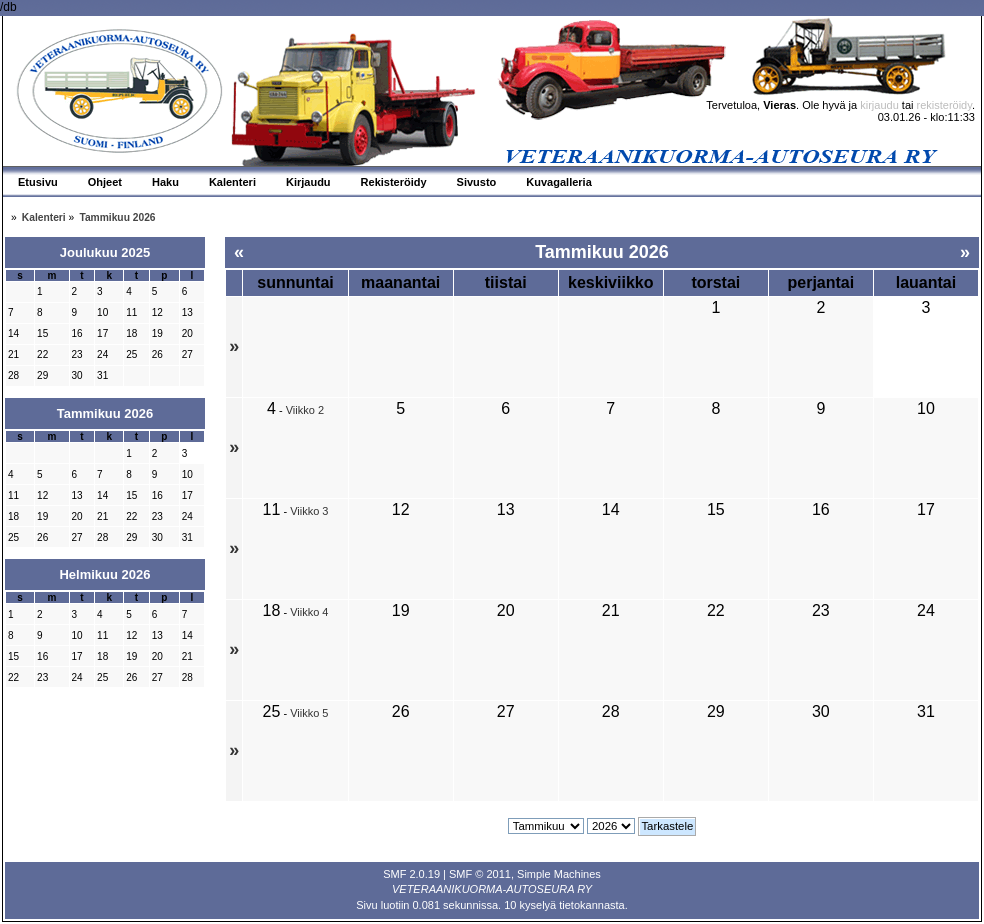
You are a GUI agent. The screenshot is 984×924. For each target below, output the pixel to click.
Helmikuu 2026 (104, 574)
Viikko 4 (309, 612)
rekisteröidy (944, 105)
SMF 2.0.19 (411, 874)
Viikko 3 (309, 511)
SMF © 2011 (480, 874)
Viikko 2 (305, 410)
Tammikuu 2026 (105, 413)
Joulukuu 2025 (105, 252)
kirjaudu (879, 105)
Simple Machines (559, 874)
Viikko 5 (309, 713)
